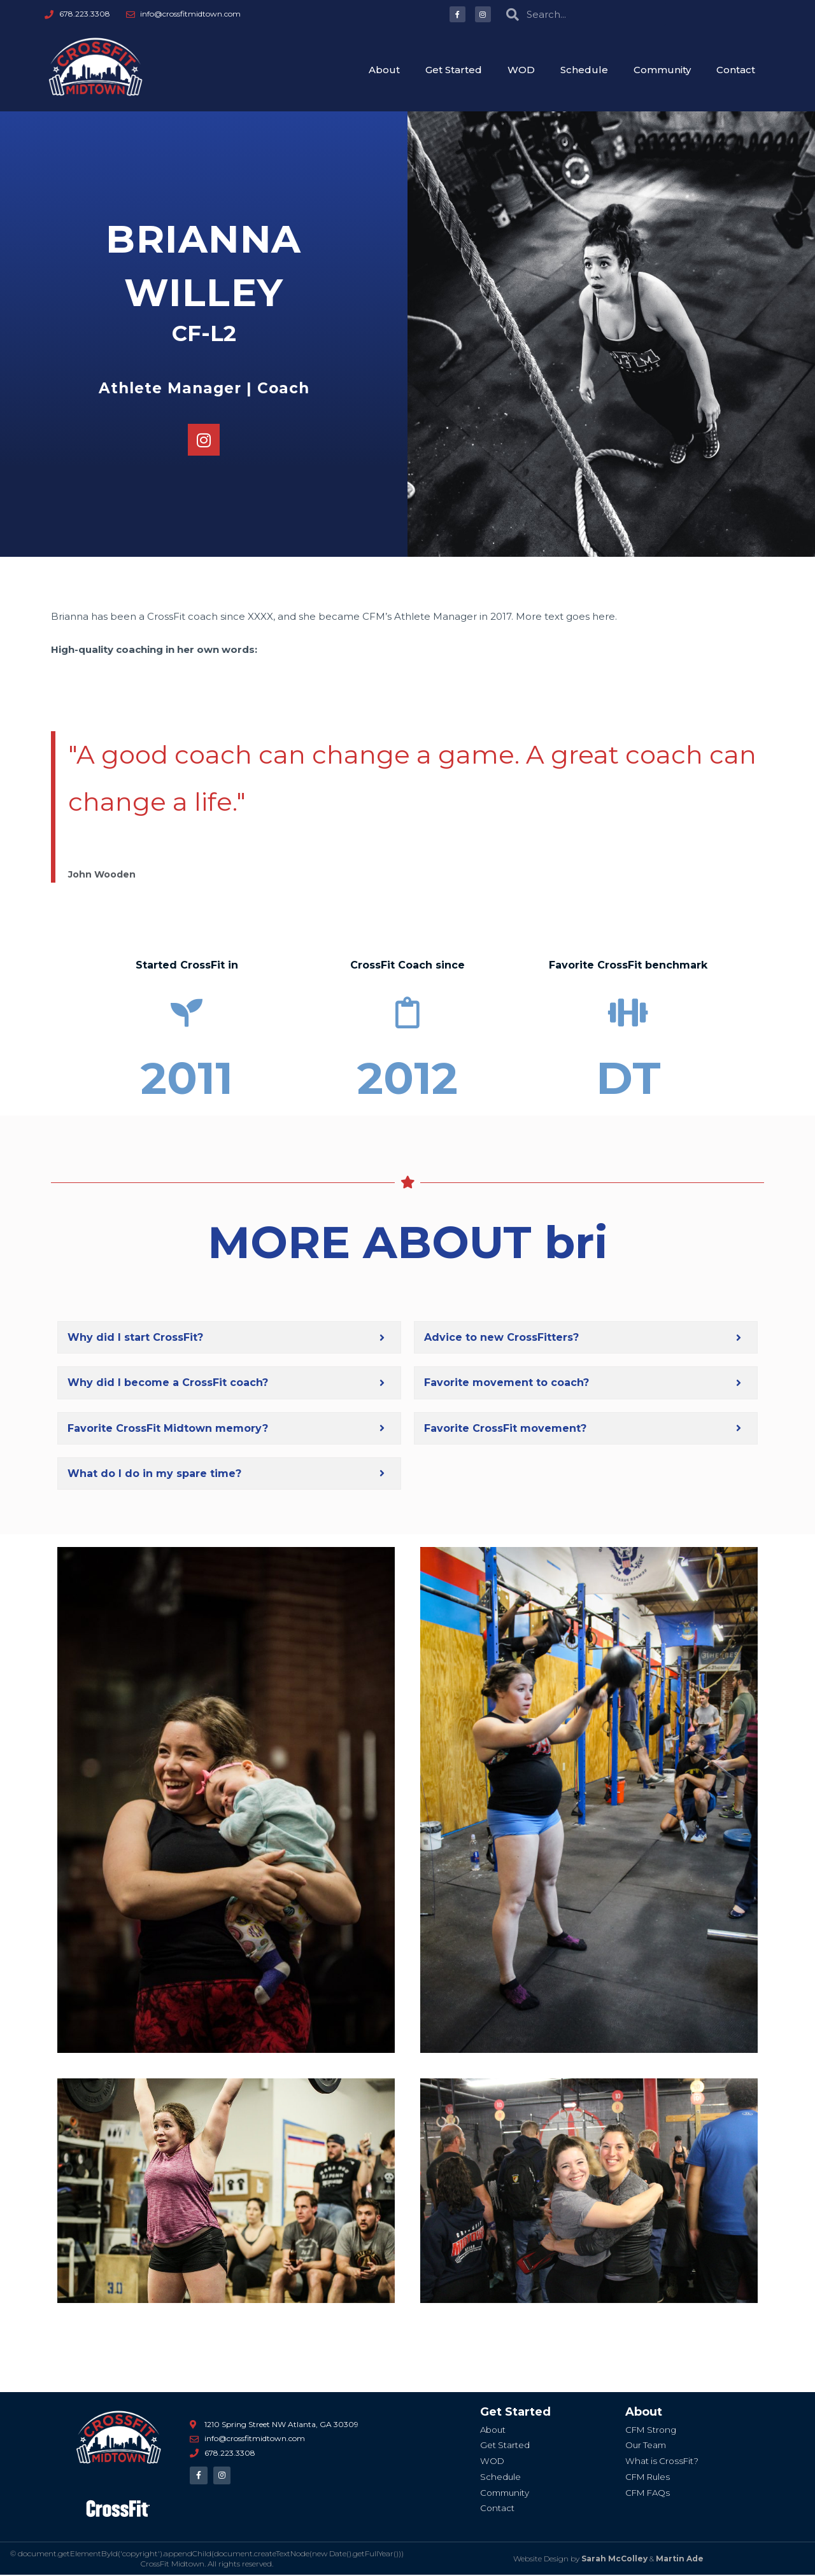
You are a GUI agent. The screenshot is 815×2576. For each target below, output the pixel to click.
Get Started (453, 70)
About (384, 70)
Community (662, 70)
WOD (521, 70)
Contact (735, 70)
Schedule (584, 70)
